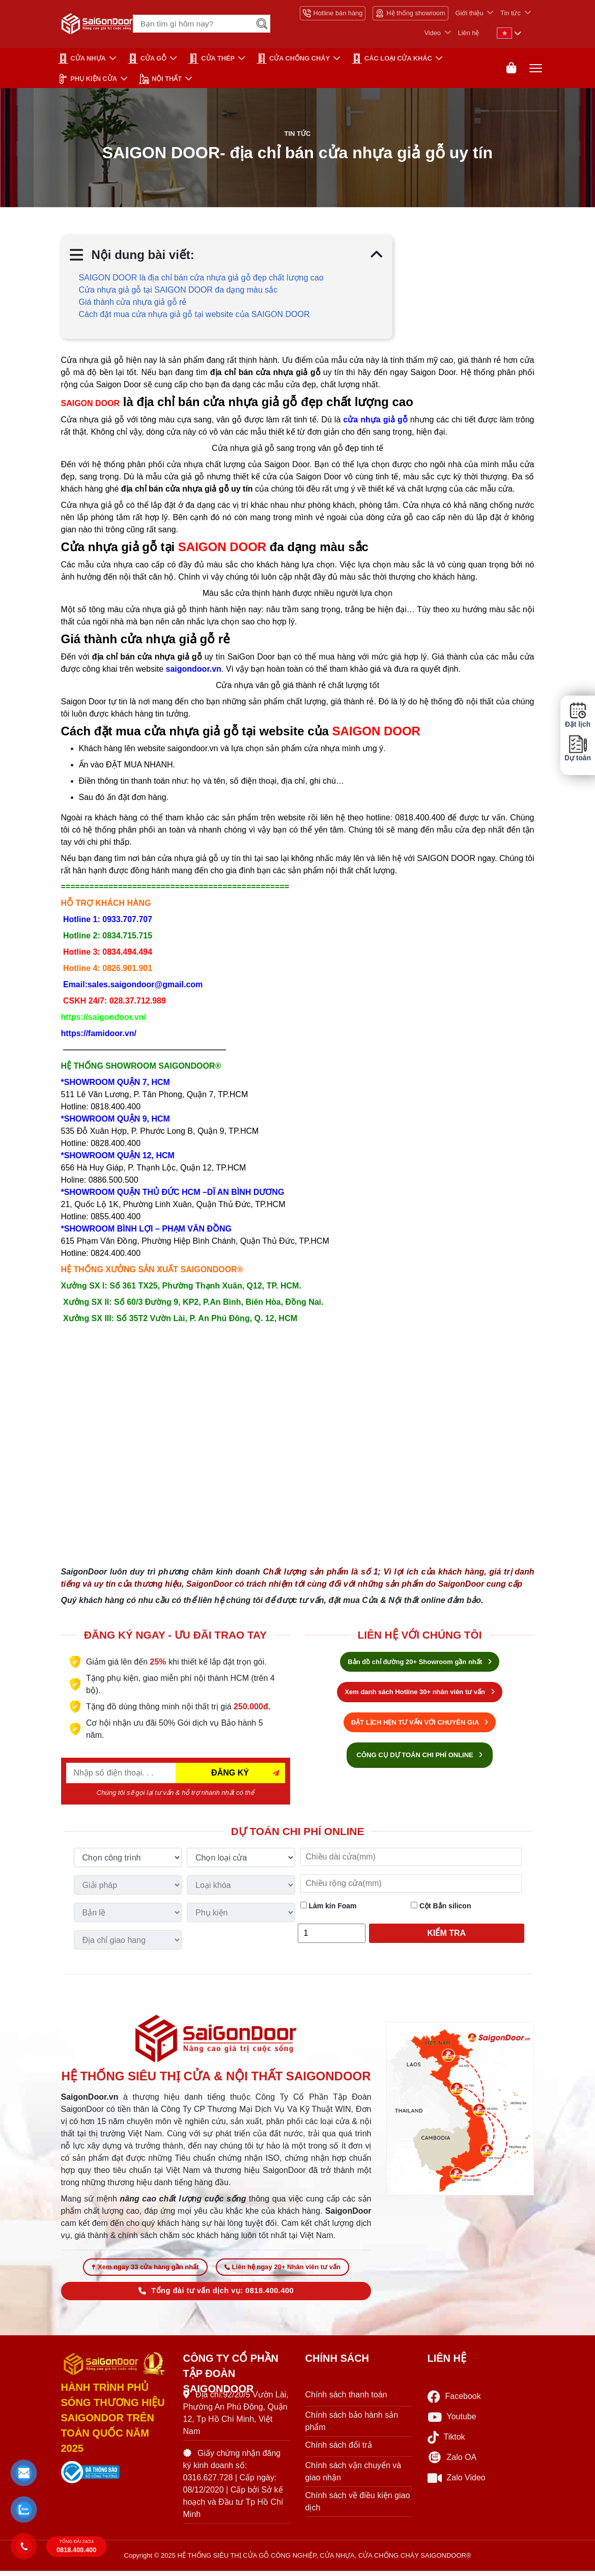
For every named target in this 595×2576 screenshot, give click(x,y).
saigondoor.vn (193, 671)
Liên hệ (468, 33)
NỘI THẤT (160, 79)
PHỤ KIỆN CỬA (87, 79)
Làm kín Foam (328, 1908)
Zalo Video (457, 2483)
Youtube (452, 2422)
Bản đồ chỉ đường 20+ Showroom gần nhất (419, 1664)
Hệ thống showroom (410, 13)
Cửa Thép (211, 58)
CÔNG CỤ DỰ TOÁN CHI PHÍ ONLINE (420, 1757)
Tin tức (510, 13)
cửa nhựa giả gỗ (375, 422)
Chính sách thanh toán (346, 2400)
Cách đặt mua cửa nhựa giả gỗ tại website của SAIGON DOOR (194, 316)
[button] (24, 2473)
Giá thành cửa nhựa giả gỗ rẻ (133, 304)
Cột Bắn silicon (441, 1908)
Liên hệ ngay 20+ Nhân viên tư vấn (282, 2272)
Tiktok (446, 2442)
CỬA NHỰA (82, 58)
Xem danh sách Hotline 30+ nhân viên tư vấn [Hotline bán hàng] (419, 1694)
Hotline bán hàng (333, 13)
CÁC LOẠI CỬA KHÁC (392, 58)
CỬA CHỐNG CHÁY (293, 58)
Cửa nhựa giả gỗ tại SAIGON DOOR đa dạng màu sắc (178, 292)
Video (432, 33)
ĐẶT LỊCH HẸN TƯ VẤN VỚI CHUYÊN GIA (420, 1725)
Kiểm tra (446, 1935)
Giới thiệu (470, 13)
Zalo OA (452, 2463)
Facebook (454, 2401)
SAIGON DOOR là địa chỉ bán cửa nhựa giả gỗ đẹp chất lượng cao (201, 280)
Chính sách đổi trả (338, 2450)
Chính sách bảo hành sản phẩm (352, 2426)
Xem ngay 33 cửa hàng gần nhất (145, 2272)
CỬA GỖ (147, 58)
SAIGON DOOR (90, 406)
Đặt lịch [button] (577, 715)
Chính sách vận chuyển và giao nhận (353, 2477)
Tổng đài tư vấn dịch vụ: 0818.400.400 (216, 2296)
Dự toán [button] (577, 748)
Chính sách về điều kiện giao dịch (357, 2507)
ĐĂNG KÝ (230, 1775)
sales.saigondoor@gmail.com (145, 987)
